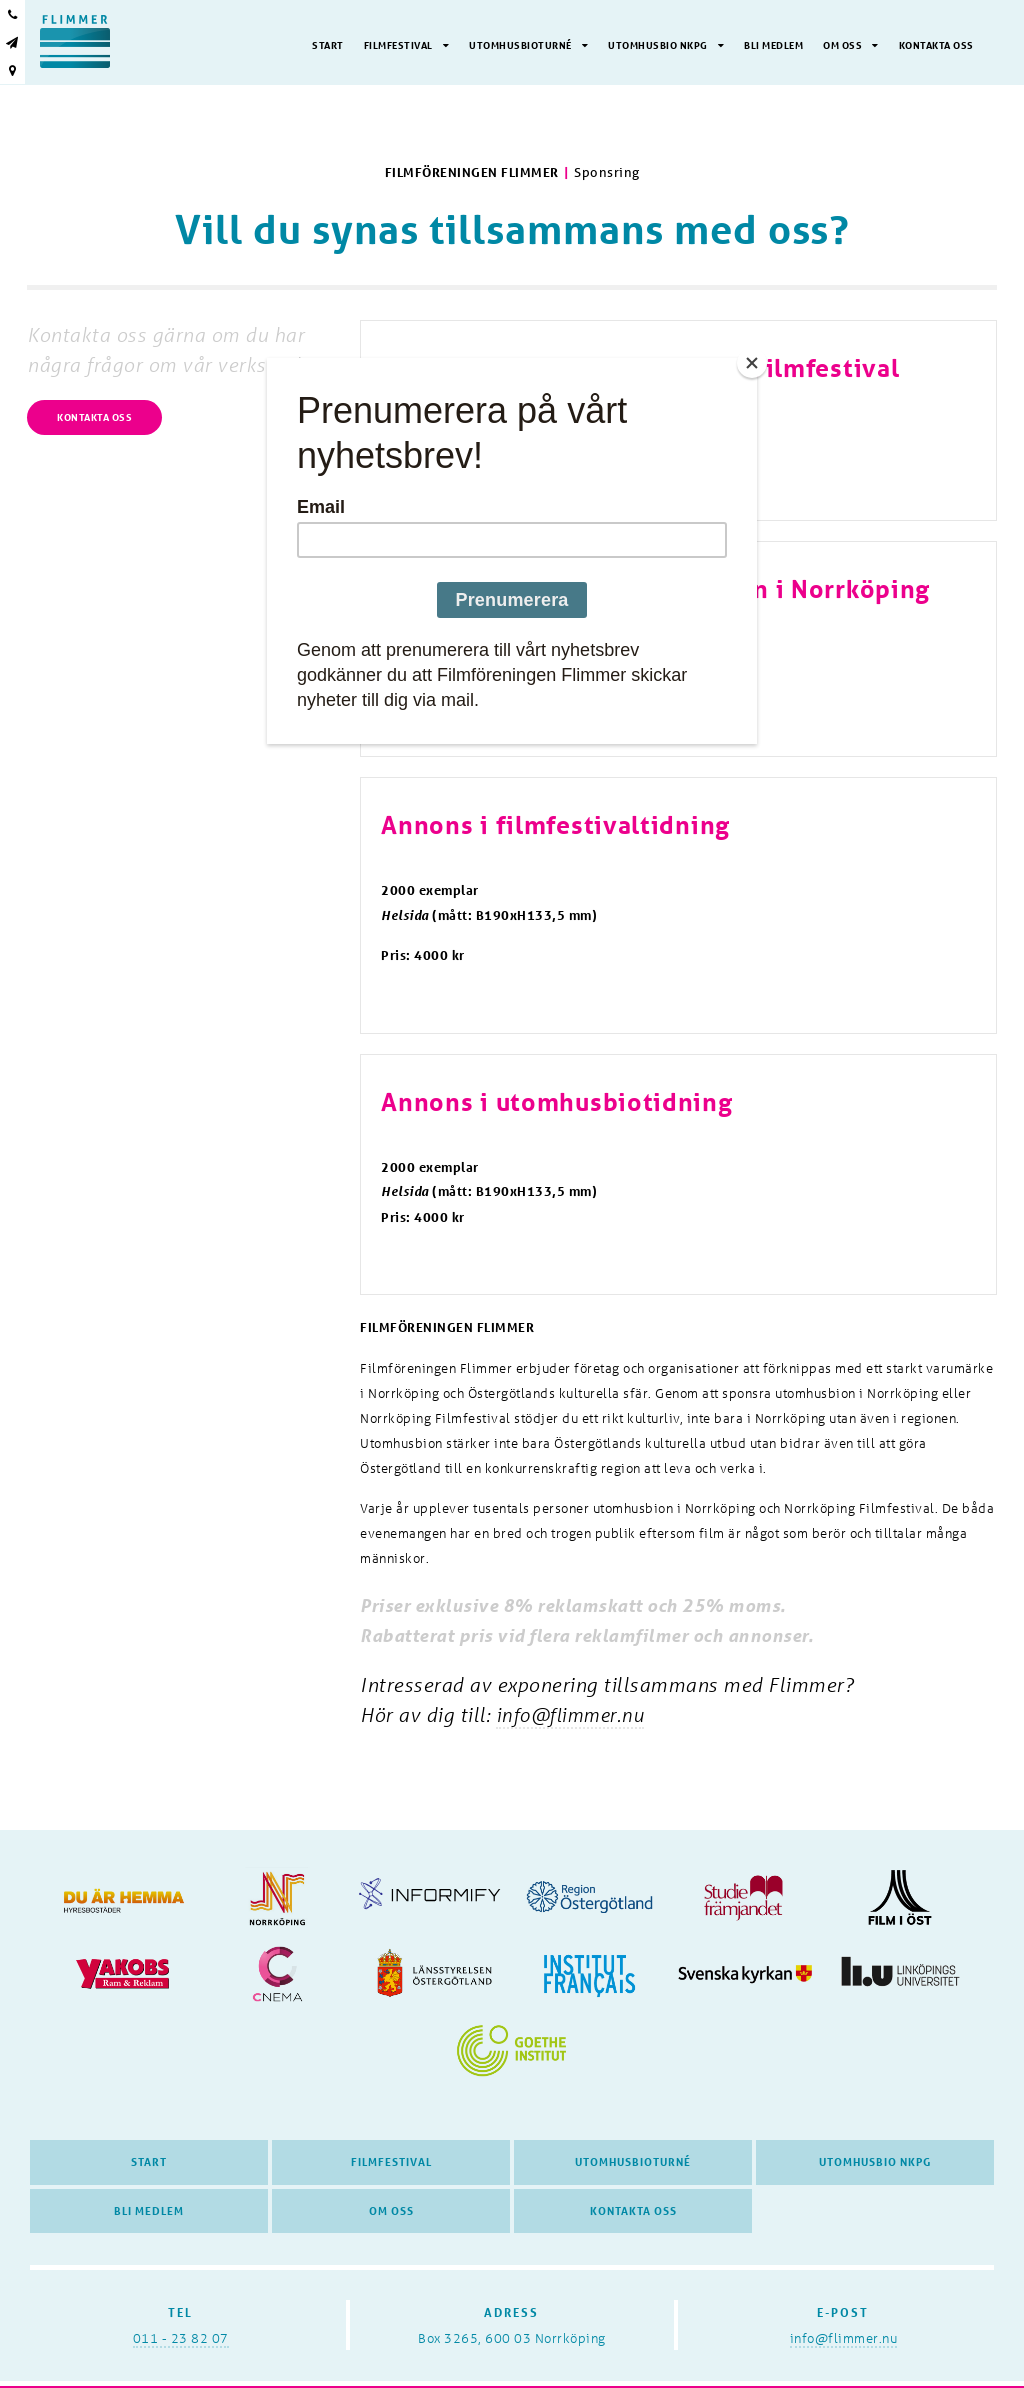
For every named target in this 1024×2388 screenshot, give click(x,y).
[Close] (752, 363)
